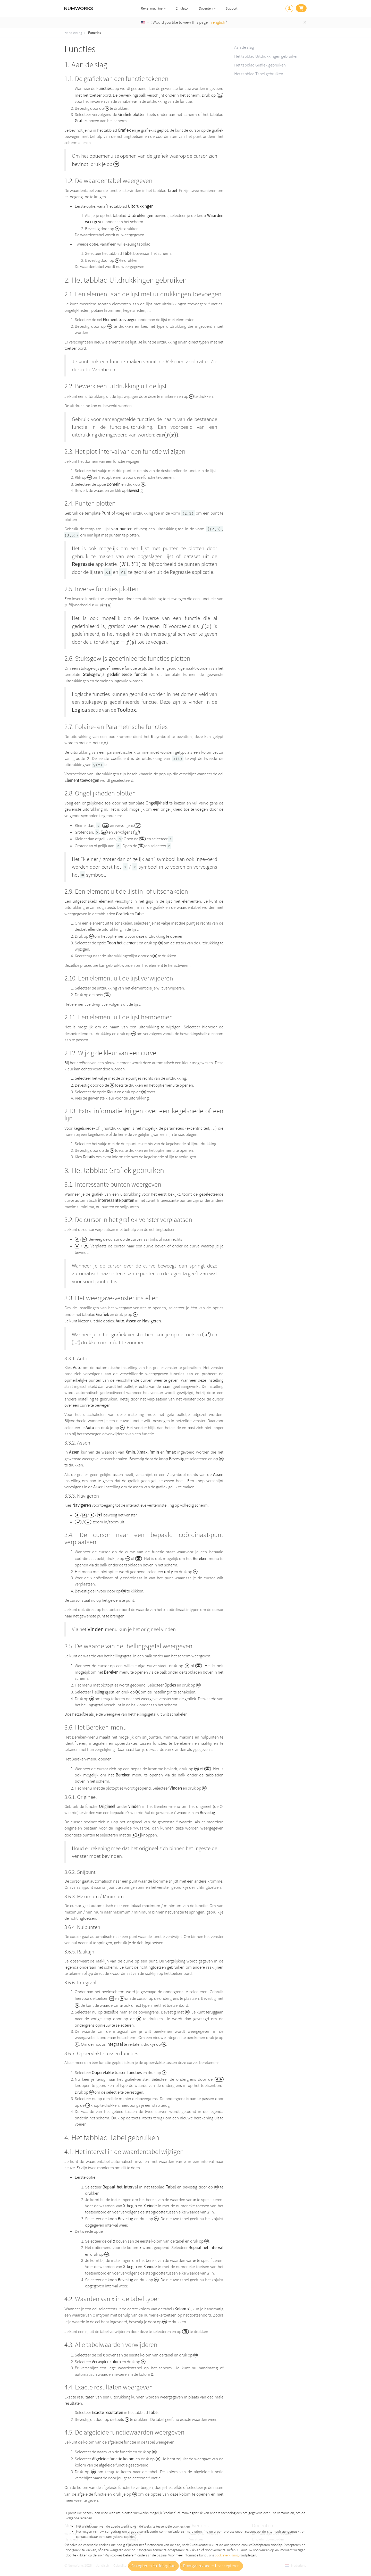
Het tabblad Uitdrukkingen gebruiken (266, 56)
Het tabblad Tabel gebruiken (258, 74)
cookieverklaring (227, 2555)
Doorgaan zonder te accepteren (211, 2566)
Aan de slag (244, 47)
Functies (94, 33)
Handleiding (73, 33)
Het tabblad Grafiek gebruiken (260, 65)
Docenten (206, 8)
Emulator (182, 8)
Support (231, 8)
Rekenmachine (152, 8)
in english (216, 22)
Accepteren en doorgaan (153, 2566)
